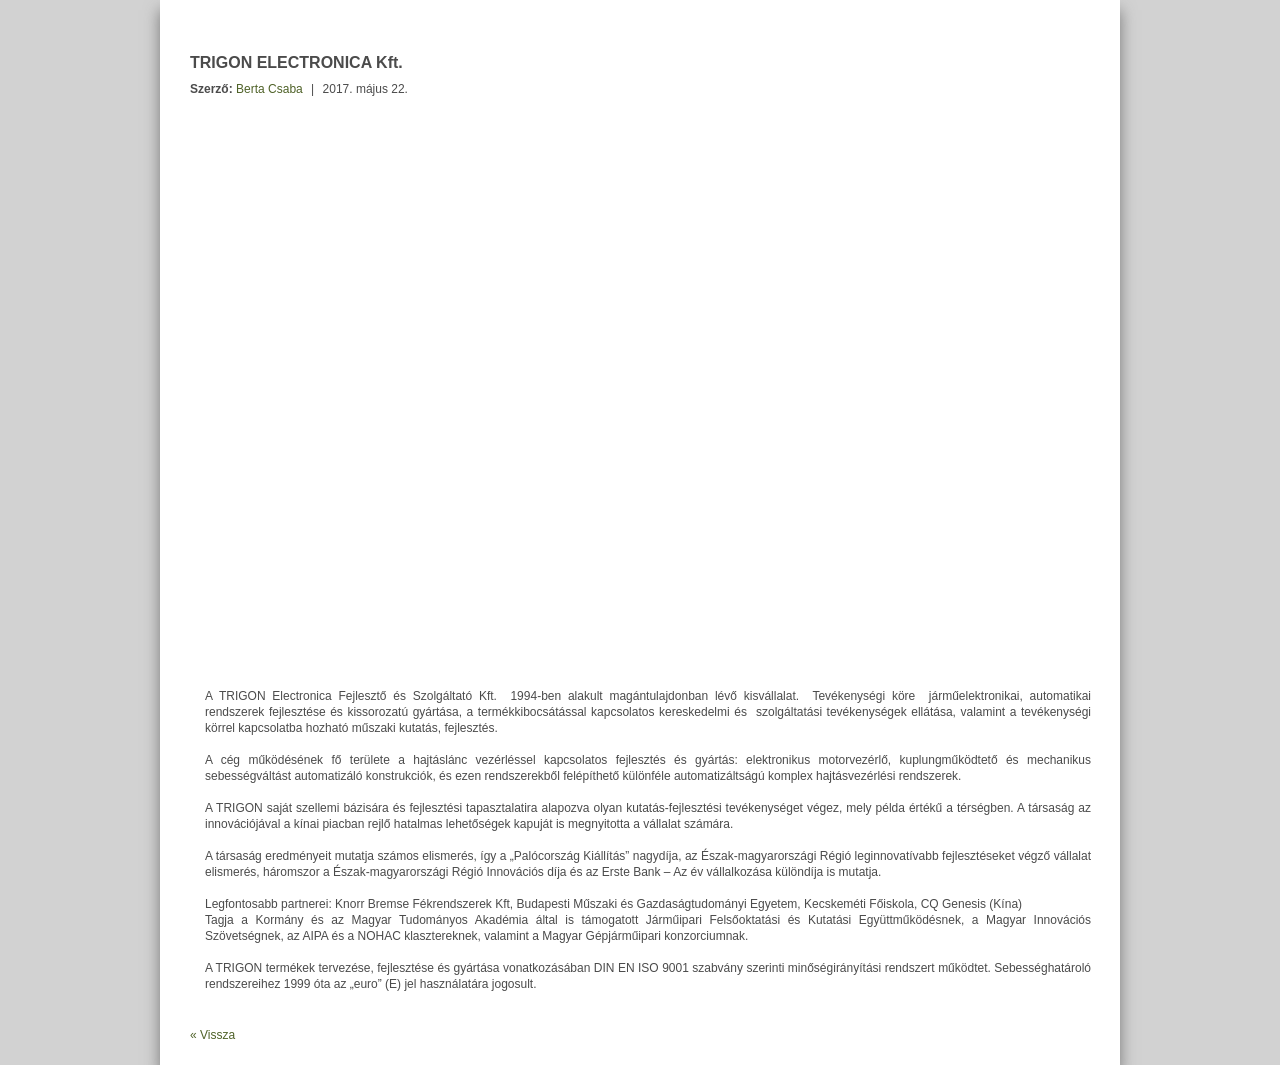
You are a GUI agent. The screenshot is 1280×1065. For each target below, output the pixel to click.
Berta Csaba (269, 89)
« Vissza (212, 1035)
